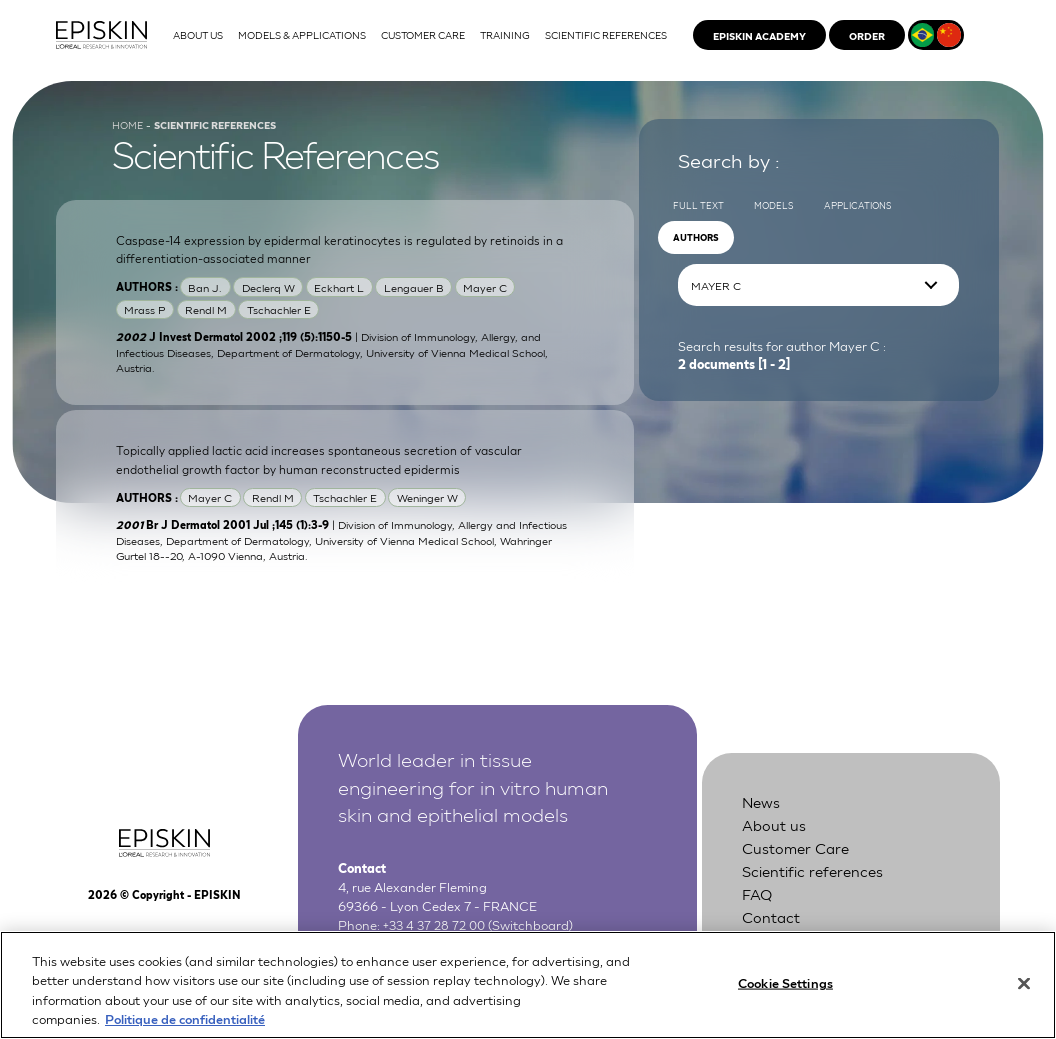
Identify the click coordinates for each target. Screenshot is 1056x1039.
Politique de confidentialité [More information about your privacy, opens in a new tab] (185, 1028)
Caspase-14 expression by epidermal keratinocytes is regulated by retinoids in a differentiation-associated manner (340, 259)
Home (129, 135)
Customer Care (798, 862)
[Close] (1024, 993)
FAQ (758, 907)
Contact (772, 929)
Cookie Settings (785, 992)
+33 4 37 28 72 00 (437, 937)
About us (775, 839)
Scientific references (815, 884)
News (762, 816)
